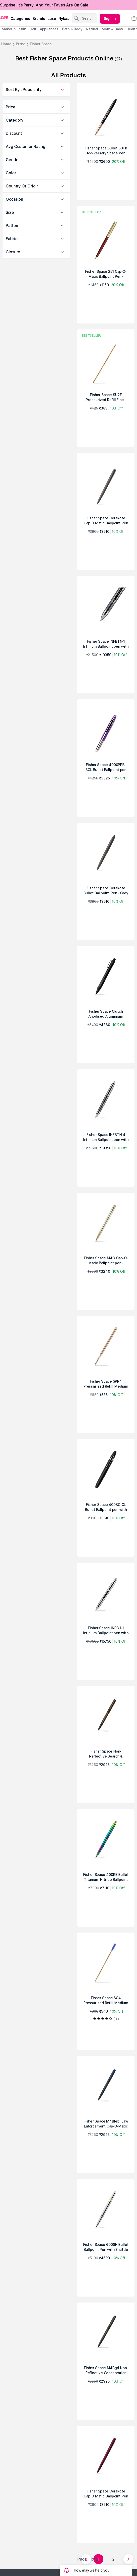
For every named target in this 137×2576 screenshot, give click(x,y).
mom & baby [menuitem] (112, 29)
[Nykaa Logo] (4, 17)
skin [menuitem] (22, 29)
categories (20, 18)
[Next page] (128, 2559)
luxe (52, 18)
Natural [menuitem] (92, 29)
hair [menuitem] (33, 29)
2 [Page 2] (113, 2559)
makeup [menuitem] (8, 29)
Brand (21, 44)
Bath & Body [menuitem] (72, 29)
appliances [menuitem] (49, 29)
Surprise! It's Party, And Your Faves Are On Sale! (44, 4)
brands (39, 18)
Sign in (110, 18)
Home (6, 44)
